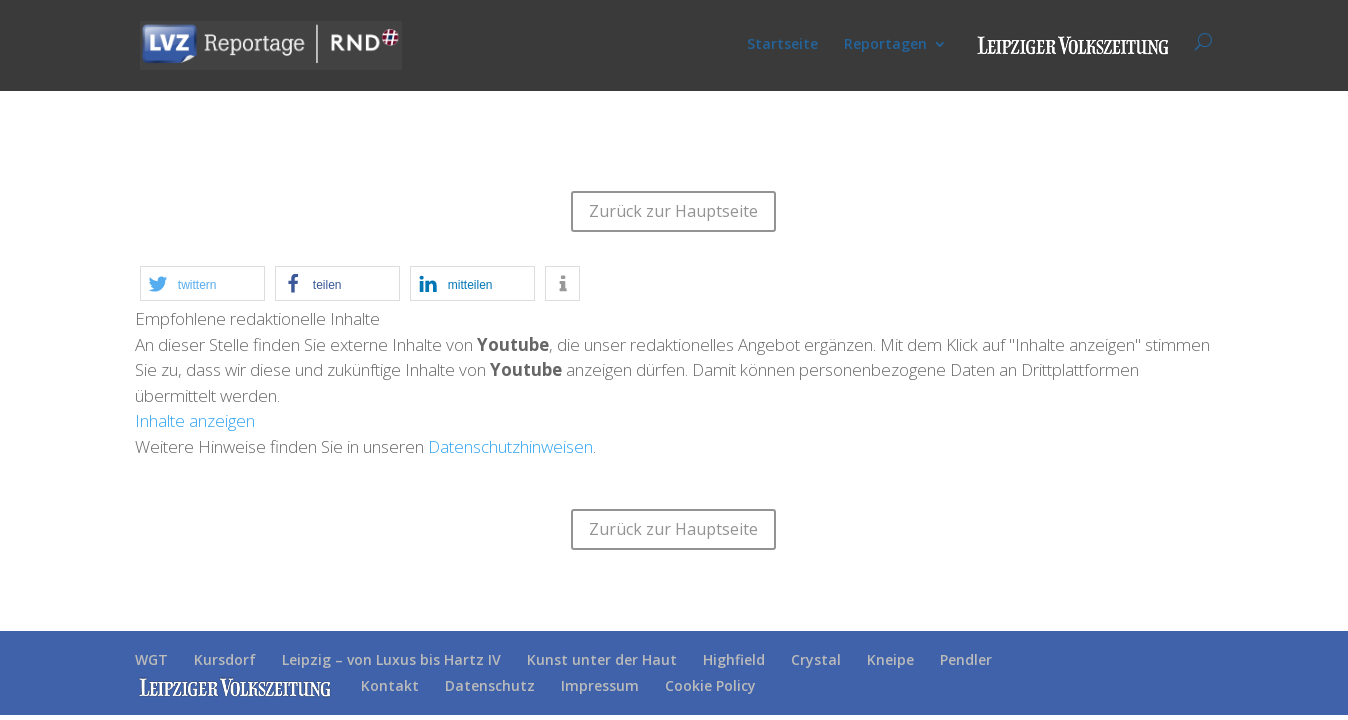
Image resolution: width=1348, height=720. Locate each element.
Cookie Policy (710, 685)
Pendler (966, 659)
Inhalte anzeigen (195, 420)
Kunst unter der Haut (602, 659)
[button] (202, 283)
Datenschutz (490, 685)
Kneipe (890, 659)
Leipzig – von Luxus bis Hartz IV (391, 659)
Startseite (782, 45)
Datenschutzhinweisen (510, 446)
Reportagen (885, 45)
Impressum (600, 685)
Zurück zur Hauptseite (673, 211)
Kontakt (390, 685)
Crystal (816, 659)
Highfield (734, 659)
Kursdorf (225, 659)
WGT (151, 659)
